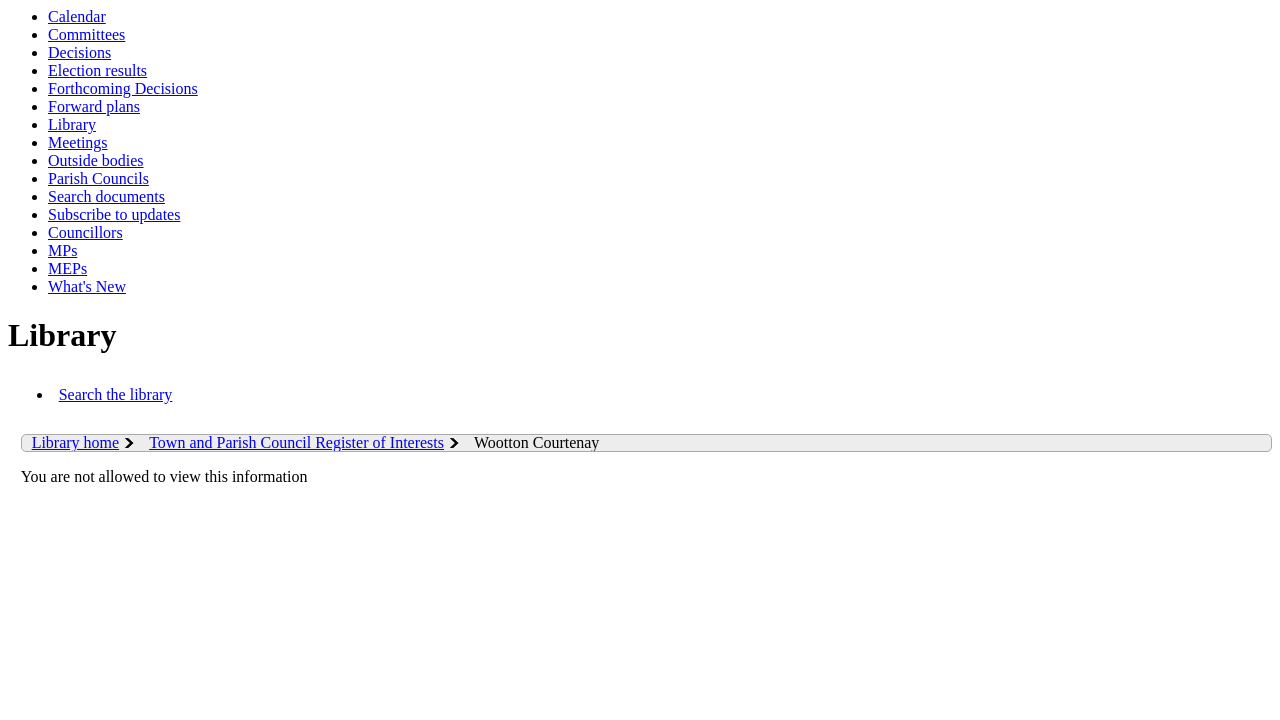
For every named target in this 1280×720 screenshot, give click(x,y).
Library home (76, 442)
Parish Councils (98, 178)
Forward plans (94, 106)
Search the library (116, 394)
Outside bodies (96, 160)
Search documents (106, 196)
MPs (62, 250)
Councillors (85, 232)
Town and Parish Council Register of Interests (296, 442)
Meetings (78, 142)
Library (72, 124)
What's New (87, 286)
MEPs (67, 268)
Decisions (79, 52)
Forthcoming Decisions (123, 88)
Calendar (77, 16)
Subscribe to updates (114, 214)
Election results (97, 70)
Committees (86, 34)
